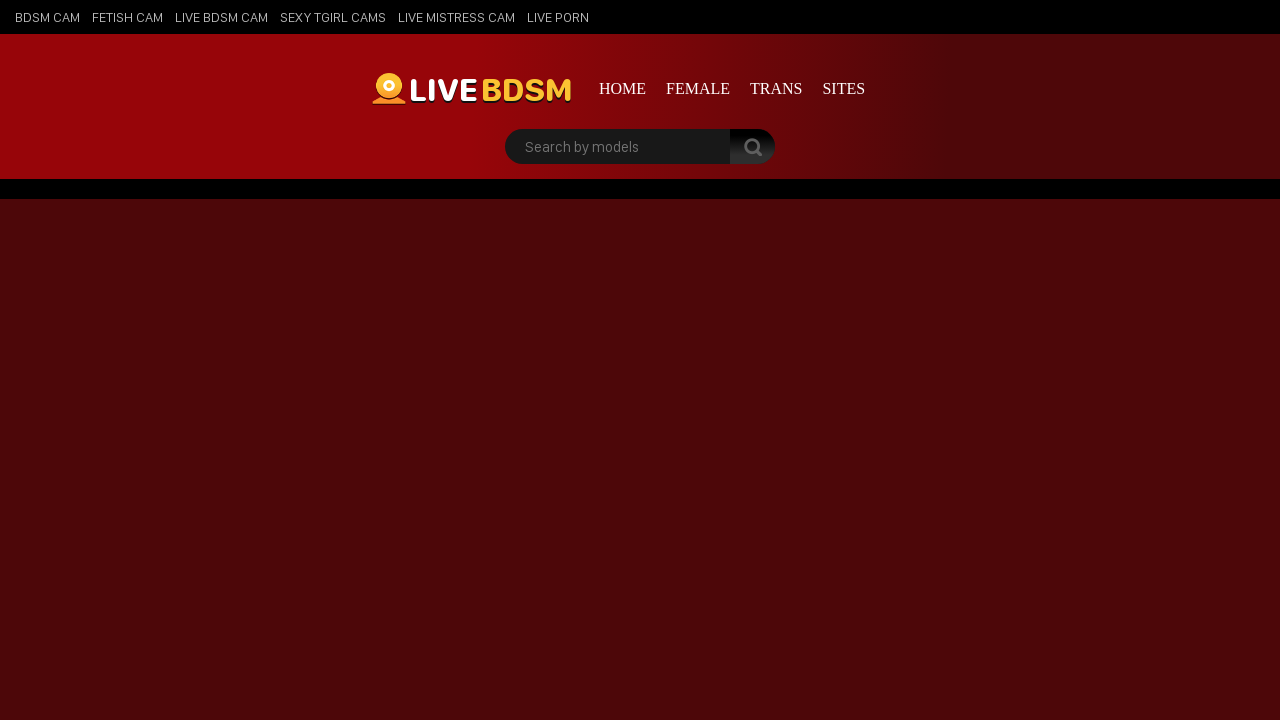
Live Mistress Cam (456, 17)
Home (622, 88)
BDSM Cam (47, 17)
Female (698, 88)
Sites (843, 88)
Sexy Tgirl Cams (333, 17)
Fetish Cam (127, 17)
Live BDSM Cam (221, 17)
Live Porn (558, 17)
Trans (776, 88)
